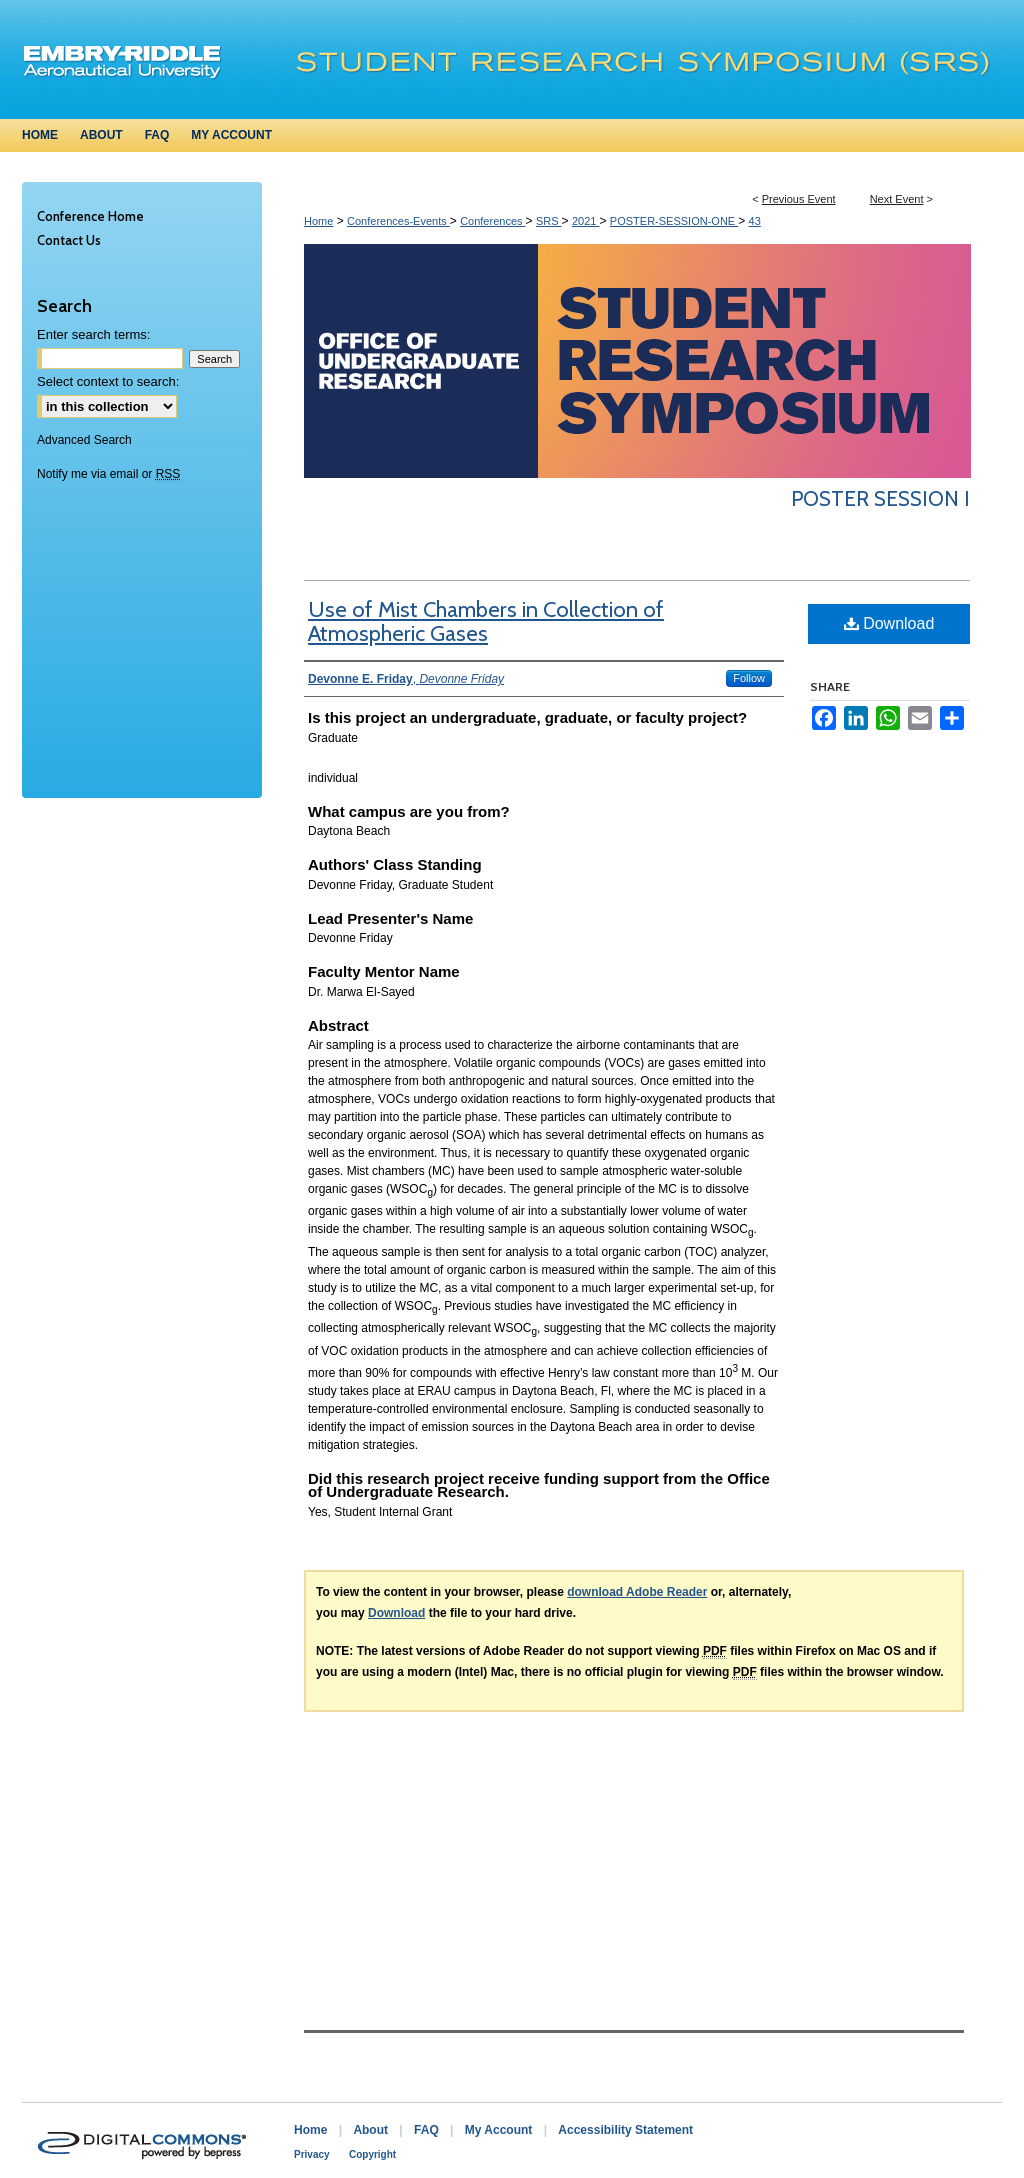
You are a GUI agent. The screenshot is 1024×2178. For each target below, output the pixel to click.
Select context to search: (108, 381)
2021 (586, 221)
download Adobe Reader (637, 1592)
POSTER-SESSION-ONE (674, 221)
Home (318, 221)
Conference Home (90, 216)
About (370, 2130)
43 (755, 221)
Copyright (372, 2154)
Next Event (897, 199)
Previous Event (799, 199)
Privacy (312, 2154)
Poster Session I (880, 498)
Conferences (492, 221)
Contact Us (69, 240)
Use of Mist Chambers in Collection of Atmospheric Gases (486, 621)
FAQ (426, 2130)
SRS (549, 221)
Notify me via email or (108, 474)
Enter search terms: (93, 334)
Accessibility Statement (625, 2130)
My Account (499, 2130)
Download (889, 623)
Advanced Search (84, 440)
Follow (749, 678)
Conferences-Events (398, 221)
